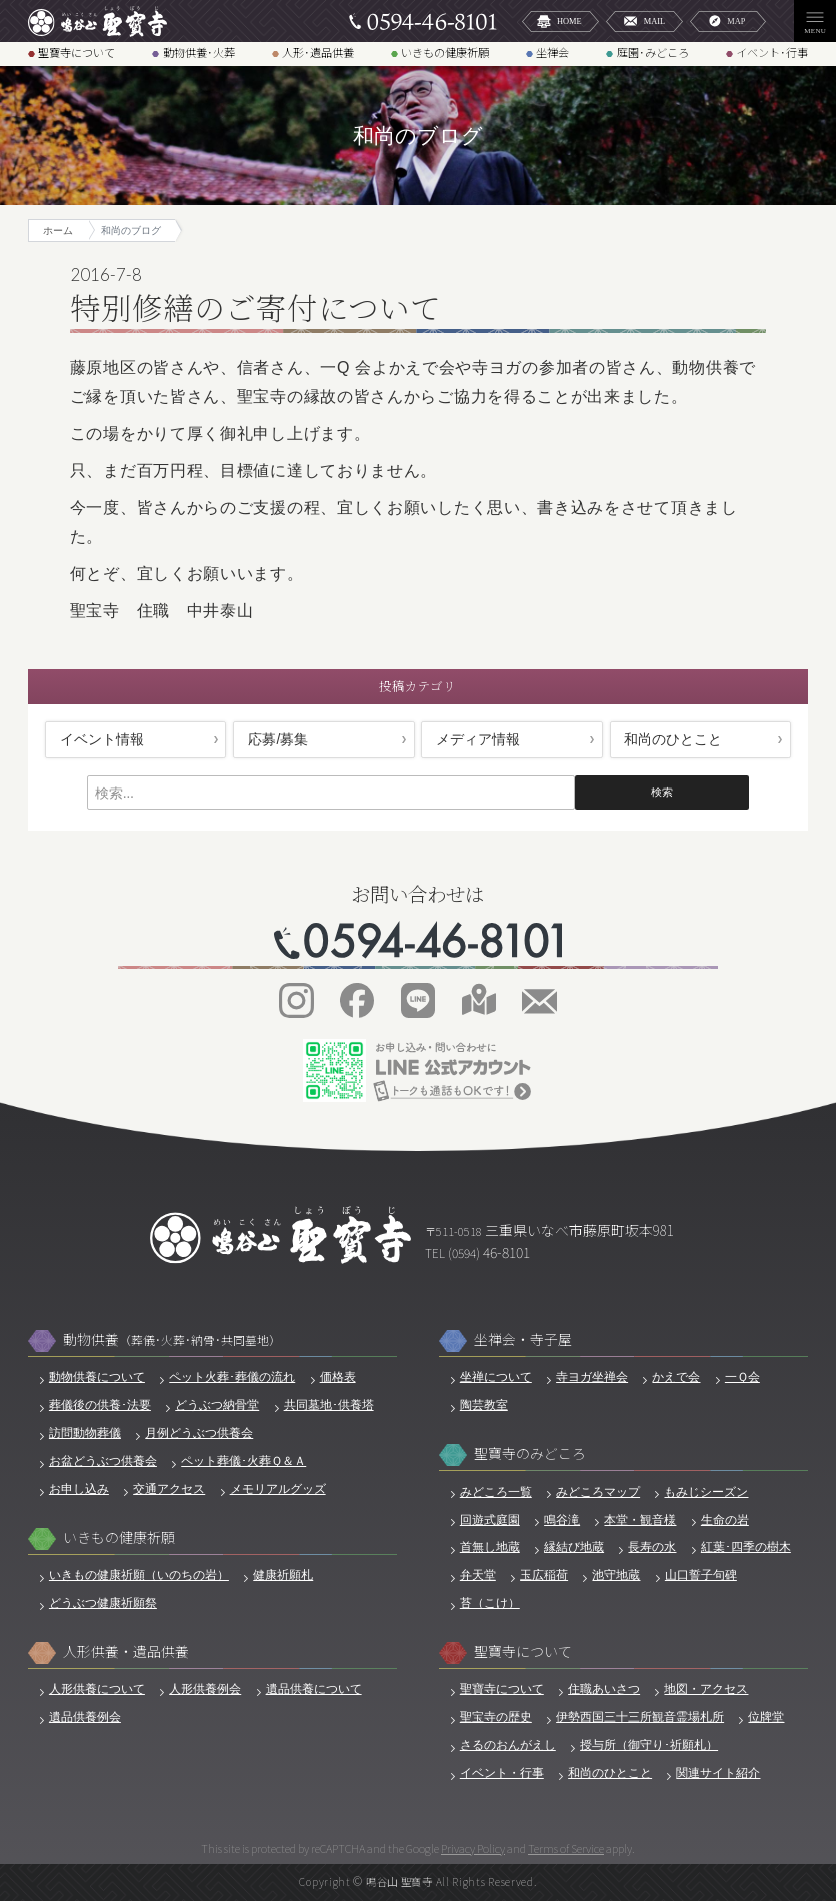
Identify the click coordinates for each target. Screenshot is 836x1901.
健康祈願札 (283, 1575)
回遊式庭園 (490, 1520)
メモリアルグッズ (278, 1489)
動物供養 (172, 1339)
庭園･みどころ (653, 53)
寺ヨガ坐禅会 (592, 1377)
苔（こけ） (490, 1603)
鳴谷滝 (562, 1520)
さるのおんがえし (508, 1745)
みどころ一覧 (496, 1492)
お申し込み (79, 1489)
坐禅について (496, 1377)
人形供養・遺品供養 (126, 1651)
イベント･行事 (772, 53)
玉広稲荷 (544, 1575)
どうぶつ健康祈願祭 (103, 1603)
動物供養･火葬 (199, 53)
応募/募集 (278, 739)
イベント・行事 (502, 1773)
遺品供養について (314, 1689)
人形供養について (97, 1689)
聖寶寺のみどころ (530, 1453)
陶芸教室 (484, 1405)
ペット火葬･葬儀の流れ (232, 1377)
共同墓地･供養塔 (329, 1405)
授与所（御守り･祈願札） (649, 1745)
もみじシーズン (706, 1492)
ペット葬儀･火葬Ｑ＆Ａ (243, 1461)
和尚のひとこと (673, 739)
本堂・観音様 (640, 1520)
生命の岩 (725, 1520)
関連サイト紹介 (718, 1773)
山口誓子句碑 (701, 1575)
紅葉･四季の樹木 (746, 1547)
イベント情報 (102, 739)
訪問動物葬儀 (85, 1433)
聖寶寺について (76, 53)
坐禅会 (552, 53)
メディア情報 (478, 739)
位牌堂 (766, 1717)
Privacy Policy (473, 1848)
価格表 (338, 1377)
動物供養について (97, 1377)
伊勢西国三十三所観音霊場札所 (640, 1717)
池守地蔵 (616, 1575)
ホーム (58, 230)
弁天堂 (478, 1575)
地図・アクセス (706, 1689)
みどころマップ (598, 1492)
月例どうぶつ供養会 (199, 1433)
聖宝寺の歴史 (496, 1717)
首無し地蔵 (490, 1547)
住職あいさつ (604, 1689)
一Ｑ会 (742, 1377)
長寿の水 (652, 1547)
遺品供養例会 (85, 1717)
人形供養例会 (205, 1689)
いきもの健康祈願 (445, 53)
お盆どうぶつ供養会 (103, 1461)
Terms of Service (566, 1848)
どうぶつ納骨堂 (217, 1405)
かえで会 (676, 1377)
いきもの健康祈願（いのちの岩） (139, 1575)
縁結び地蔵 (574, 1547)
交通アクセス (169, 1489)
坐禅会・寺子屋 (523, 1339)
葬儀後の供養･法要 (100, 1405)
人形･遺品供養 (318, 53)
